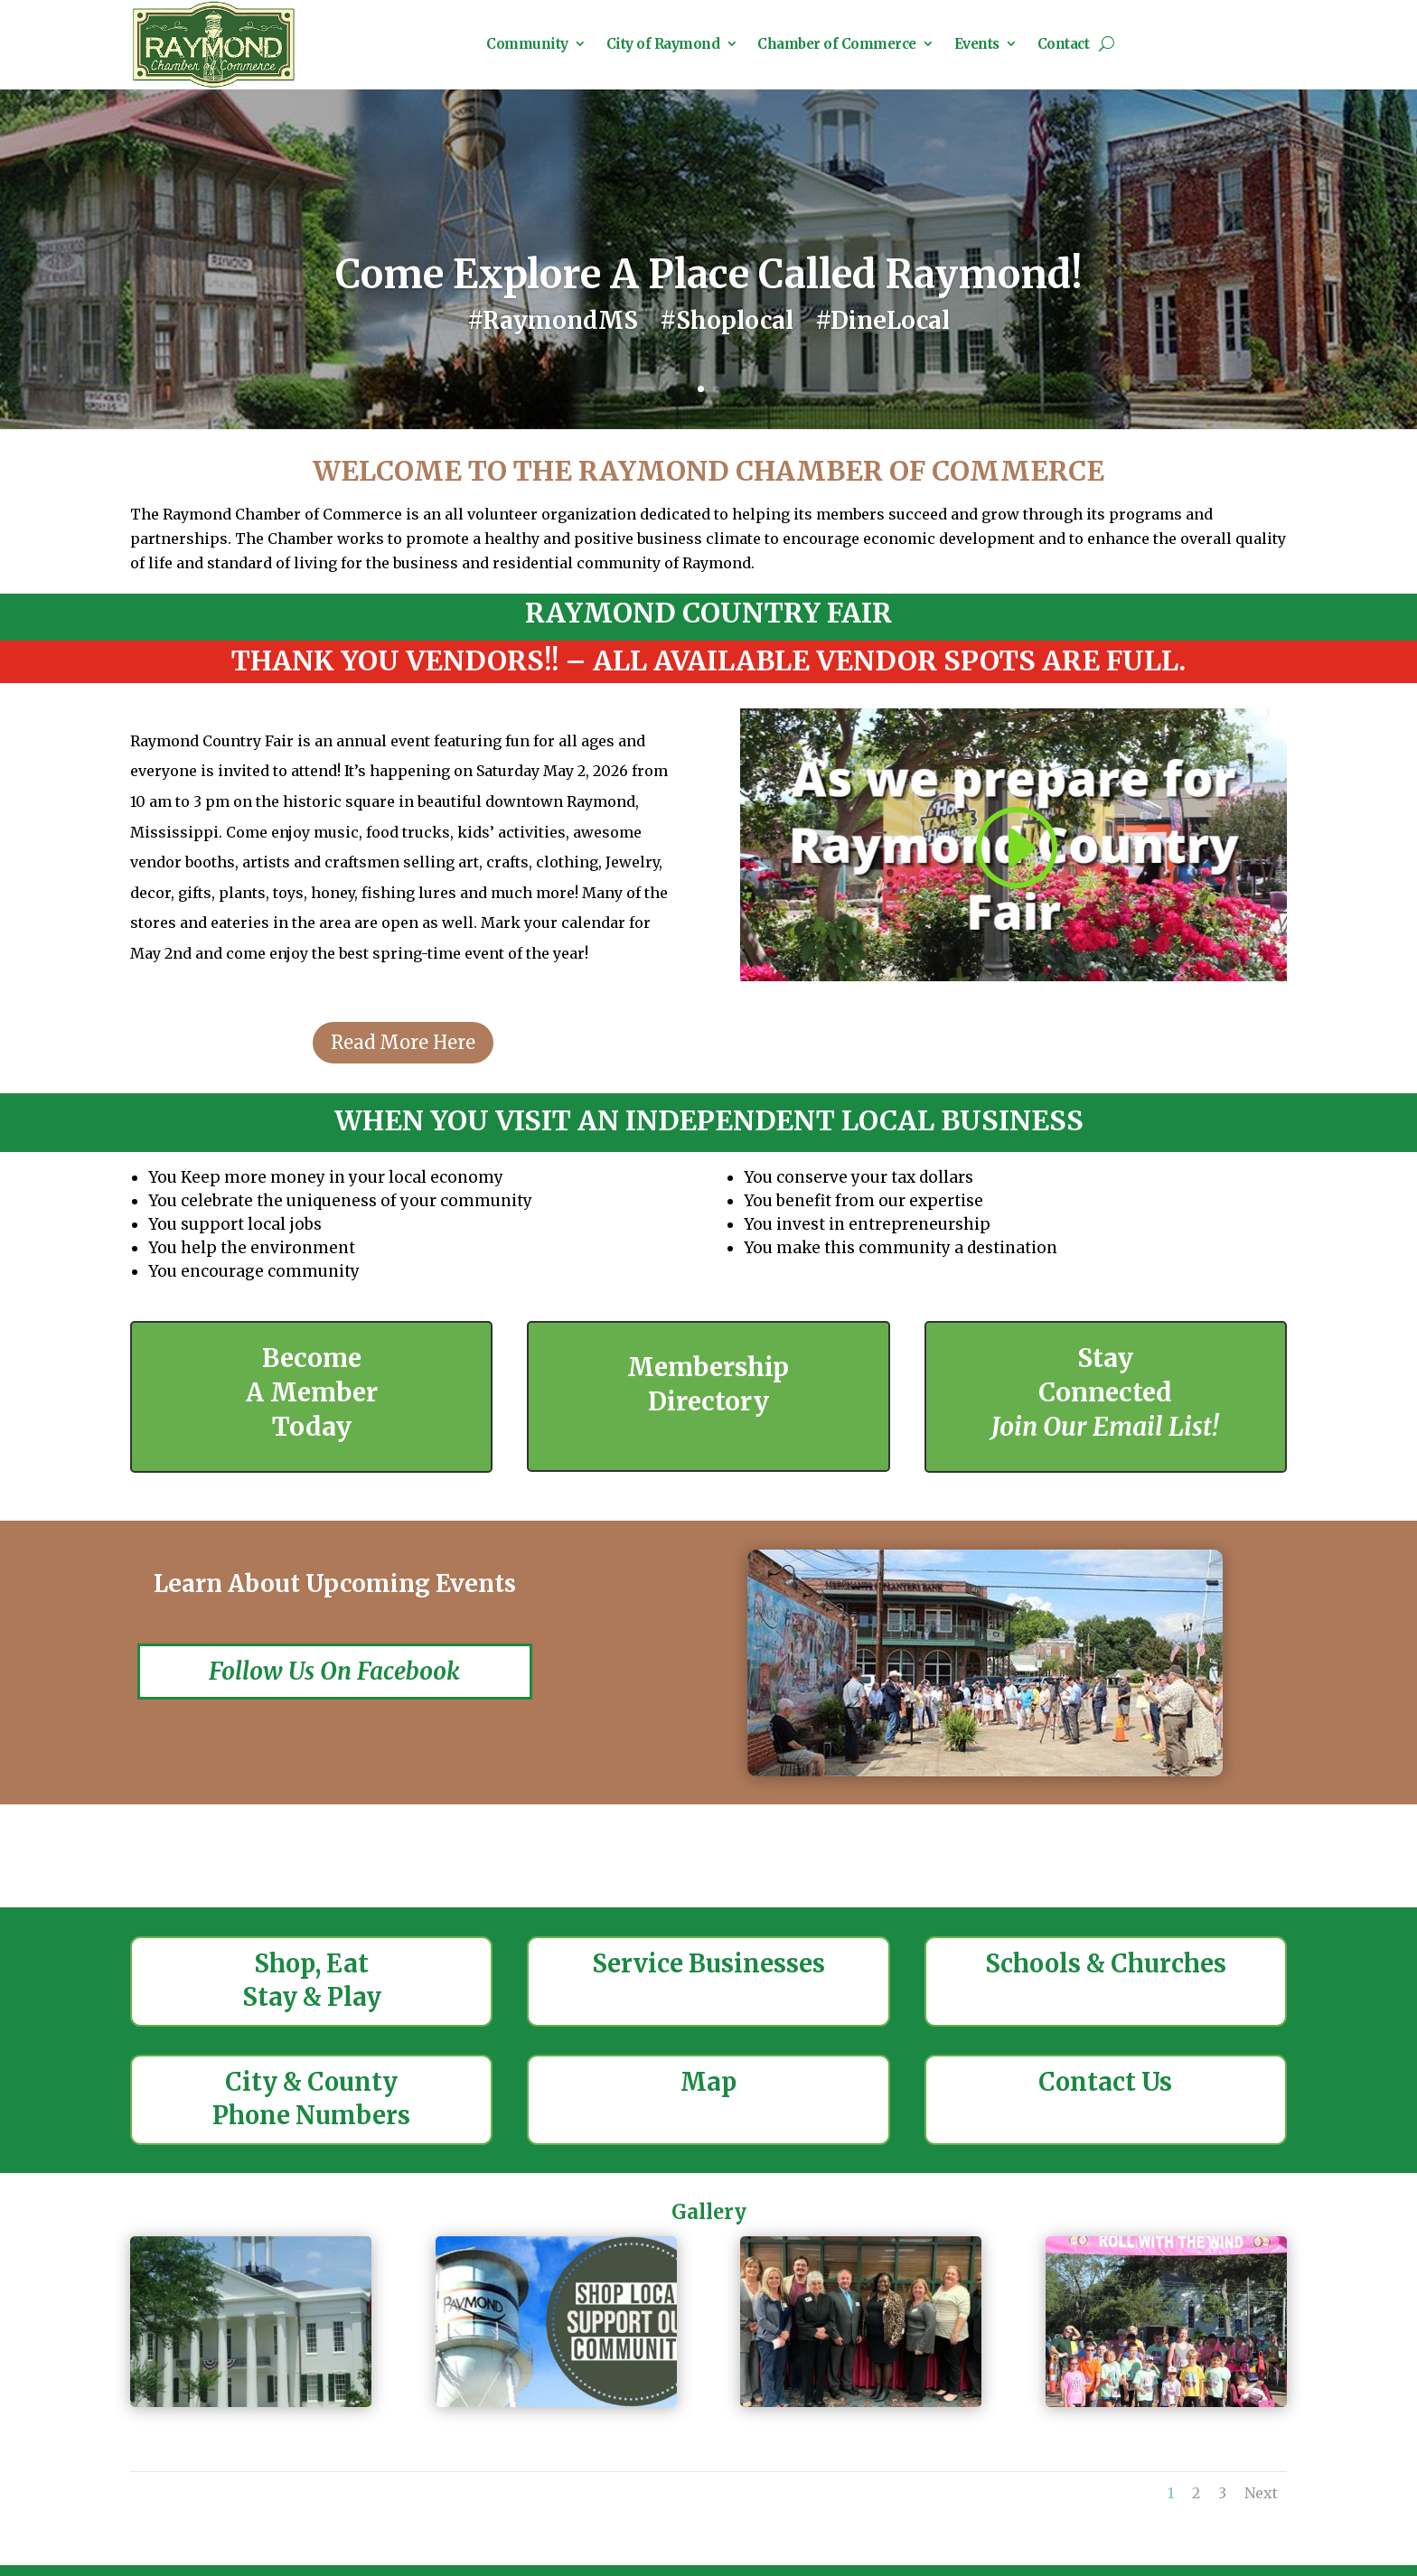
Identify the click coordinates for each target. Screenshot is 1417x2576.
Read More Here (403, 1064)
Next (1261, 2515)
